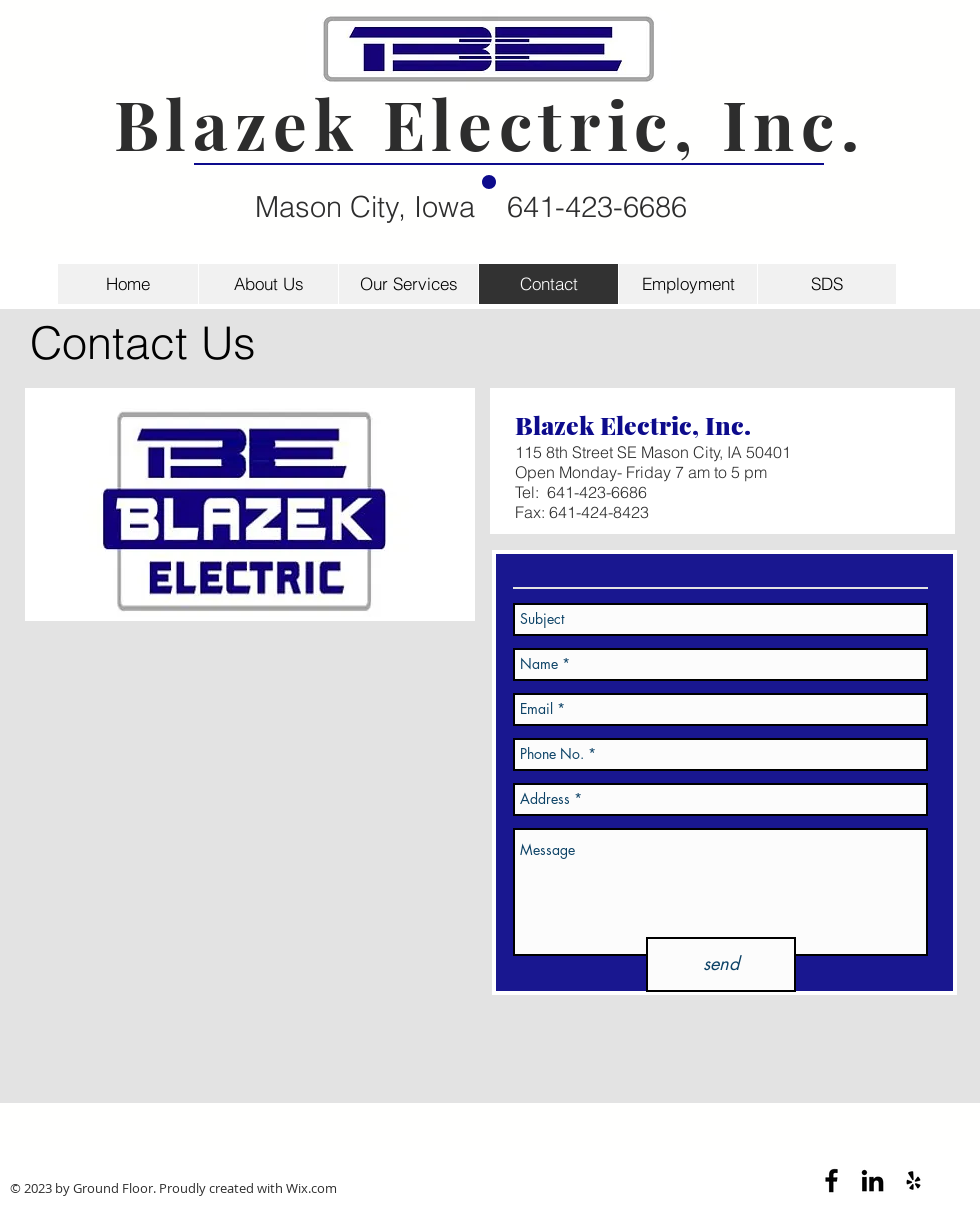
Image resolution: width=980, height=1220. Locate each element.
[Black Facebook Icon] (831, 1180)
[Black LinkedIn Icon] (872, 1180)
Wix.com (311, 1188)
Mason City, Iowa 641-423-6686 (471, 206)
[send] (721, 964)
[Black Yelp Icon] (913, 1180)
